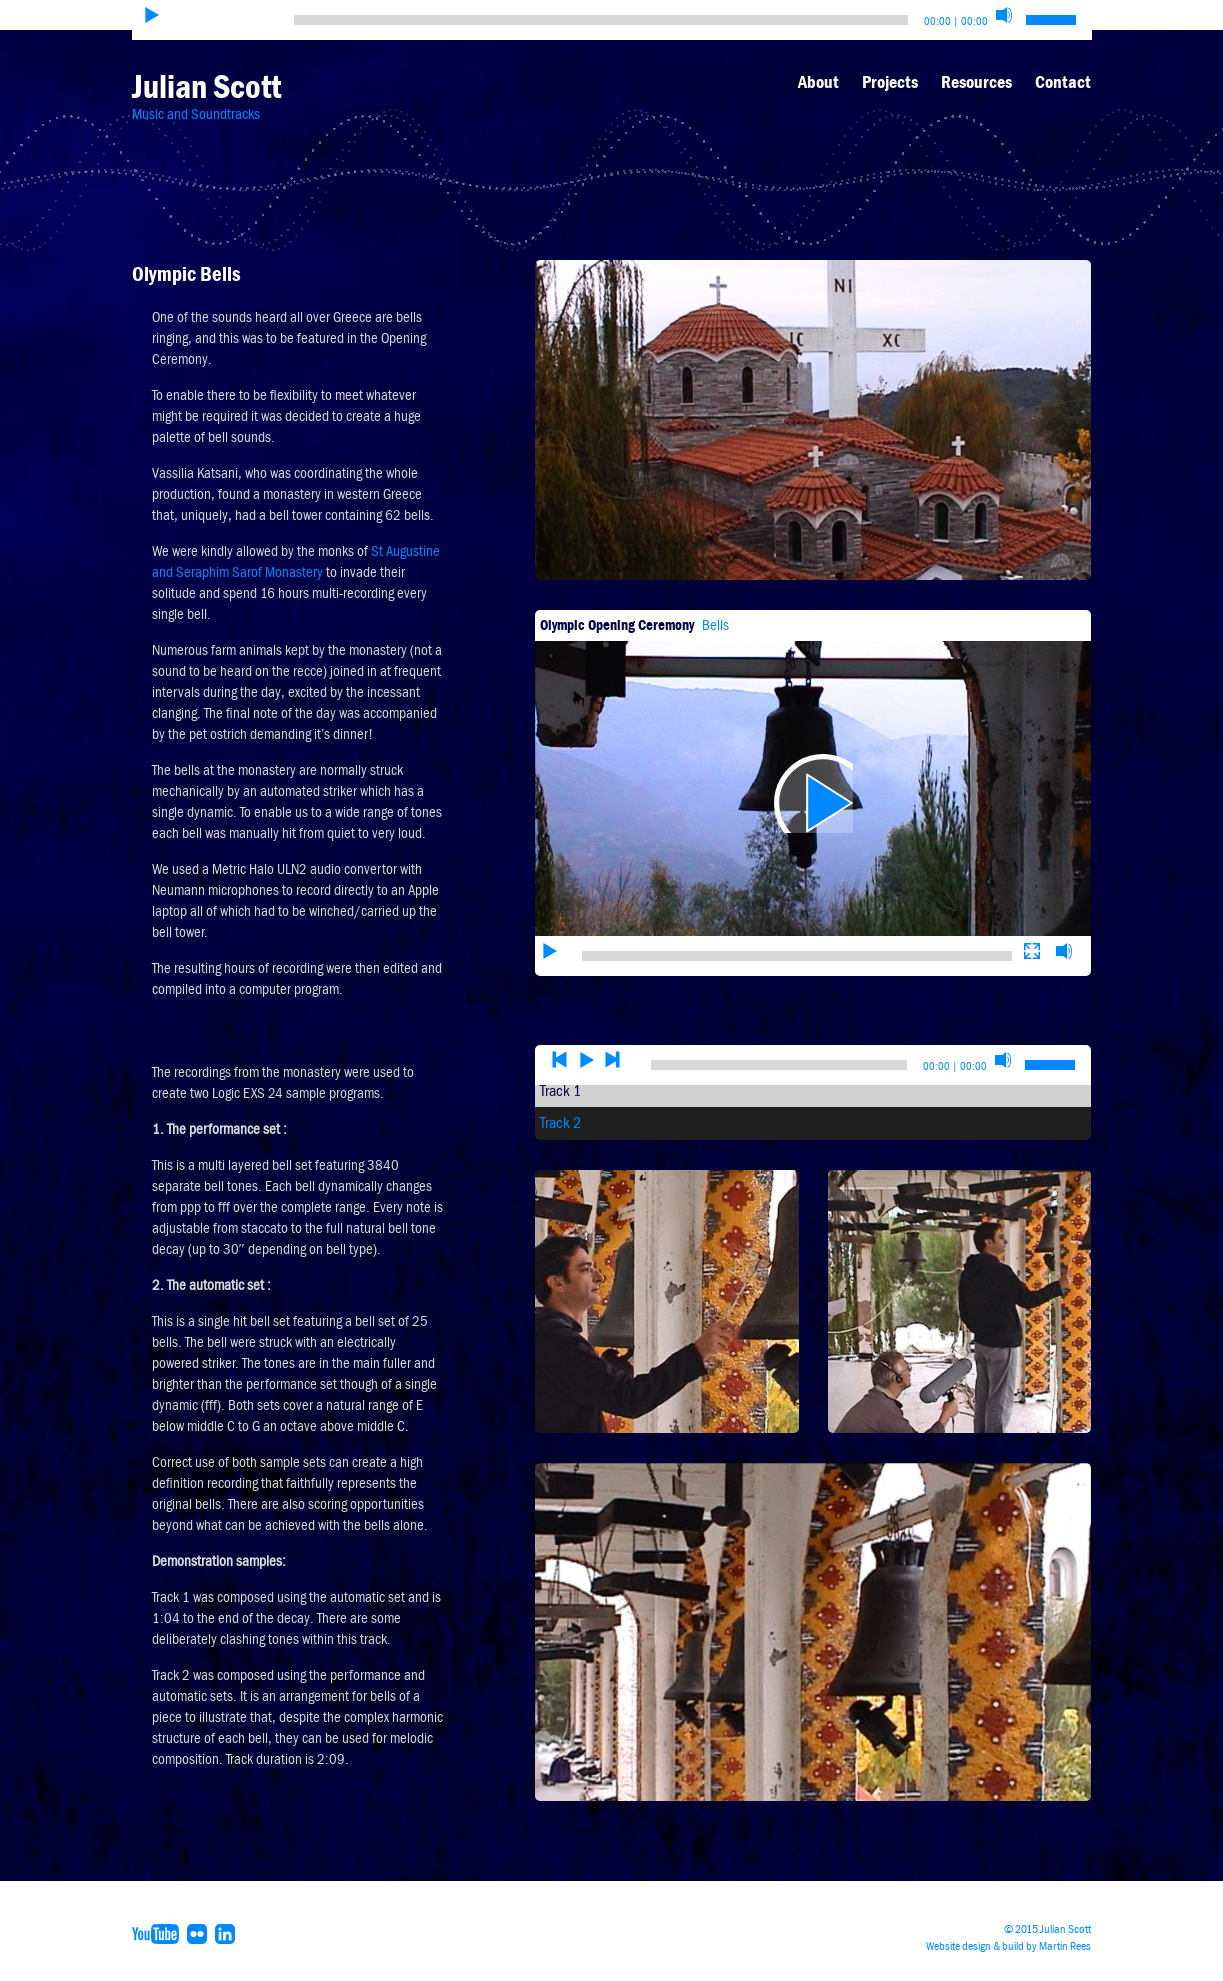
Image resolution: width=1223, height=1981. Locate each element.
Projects (890, 82)
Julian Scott (206, 86)
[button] (813, 763)
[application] (813, 763)
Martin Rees (1065, 1946)
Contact (1063, 82)
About (818, 82)
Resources (976, 82)
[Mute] (1004, 15)
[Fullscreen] (1032, 890)
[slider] (601, 20)
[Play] (152, 15)
